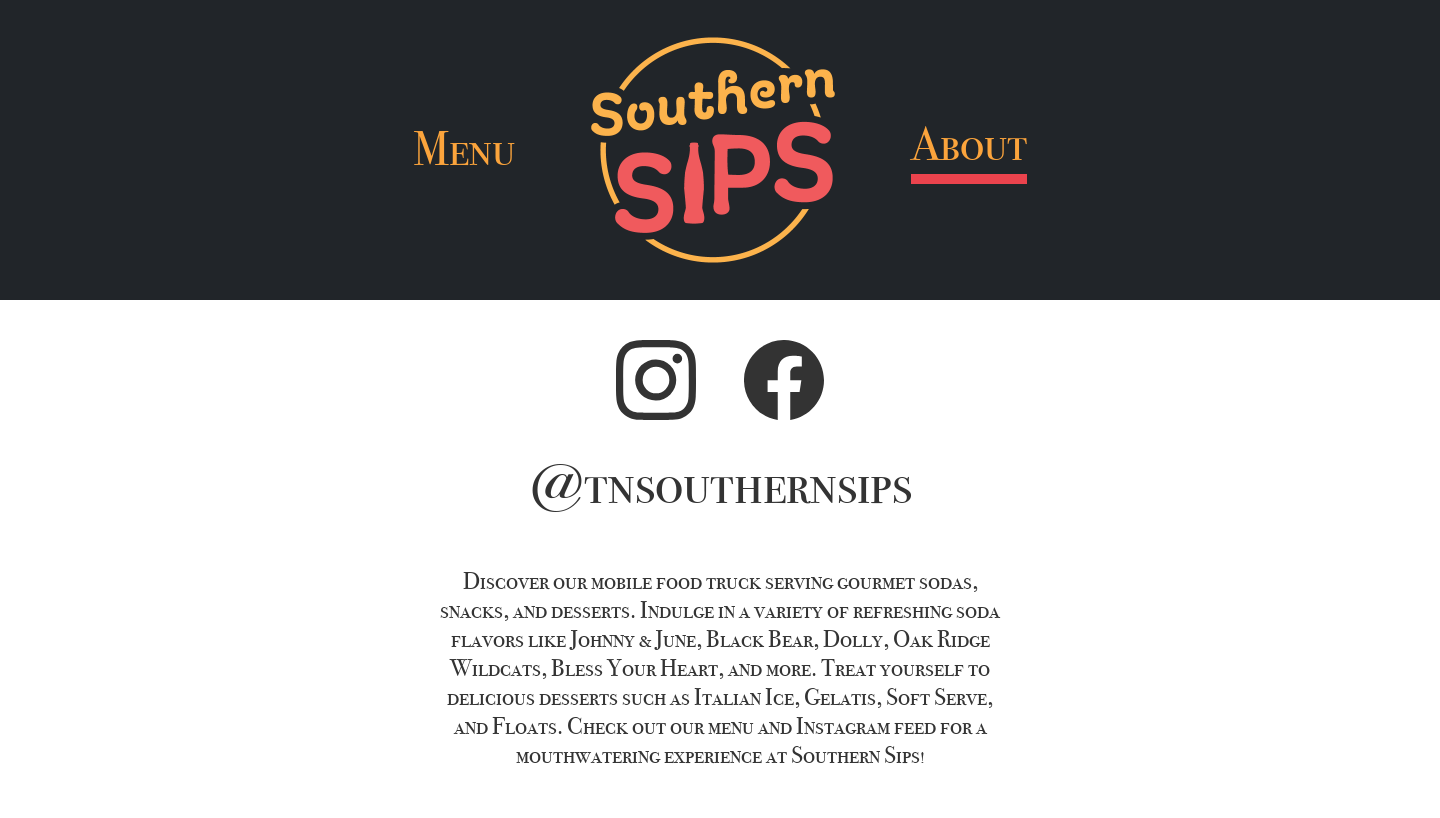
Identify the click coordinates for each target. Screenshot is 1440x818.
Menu (464, 150)
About (969, 145)
